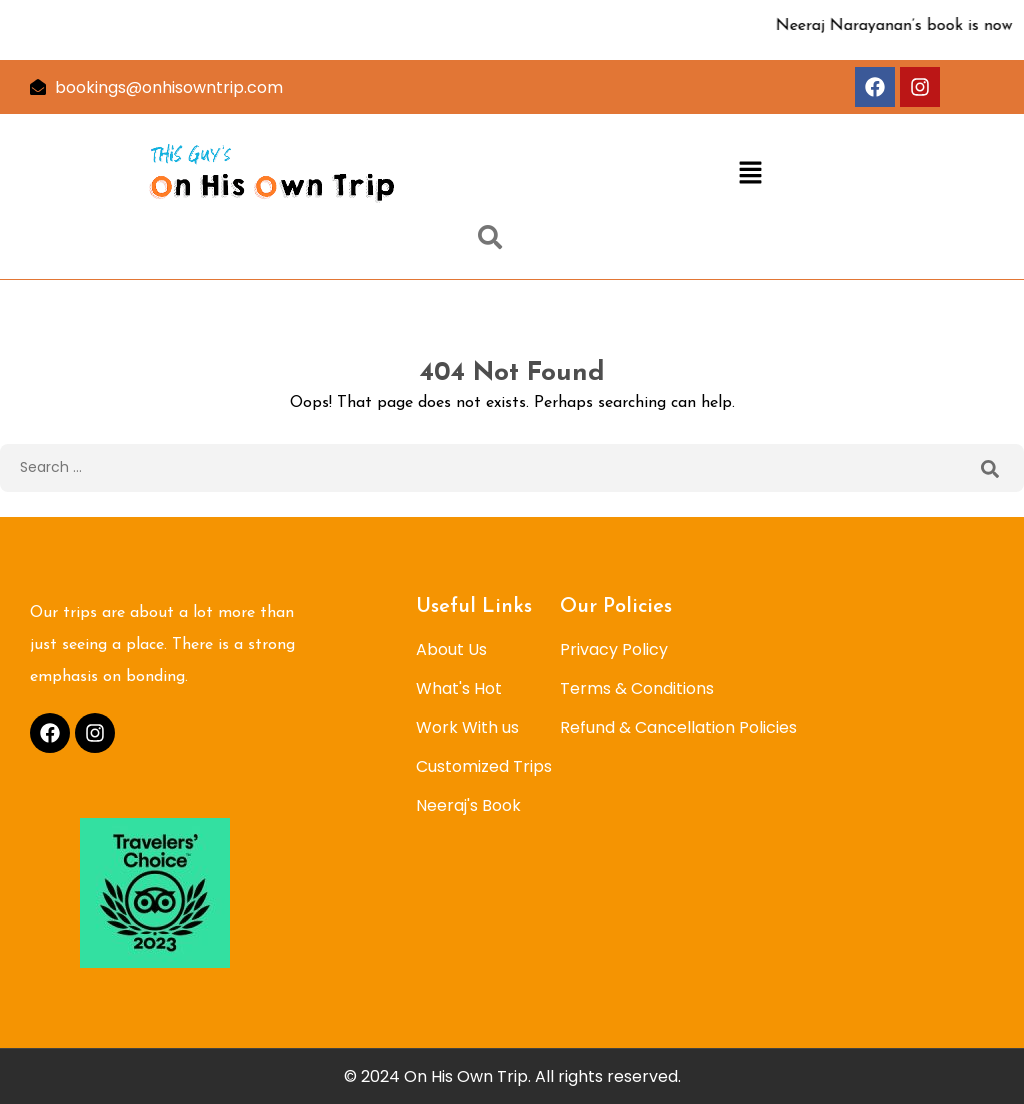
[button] (751, 174)
